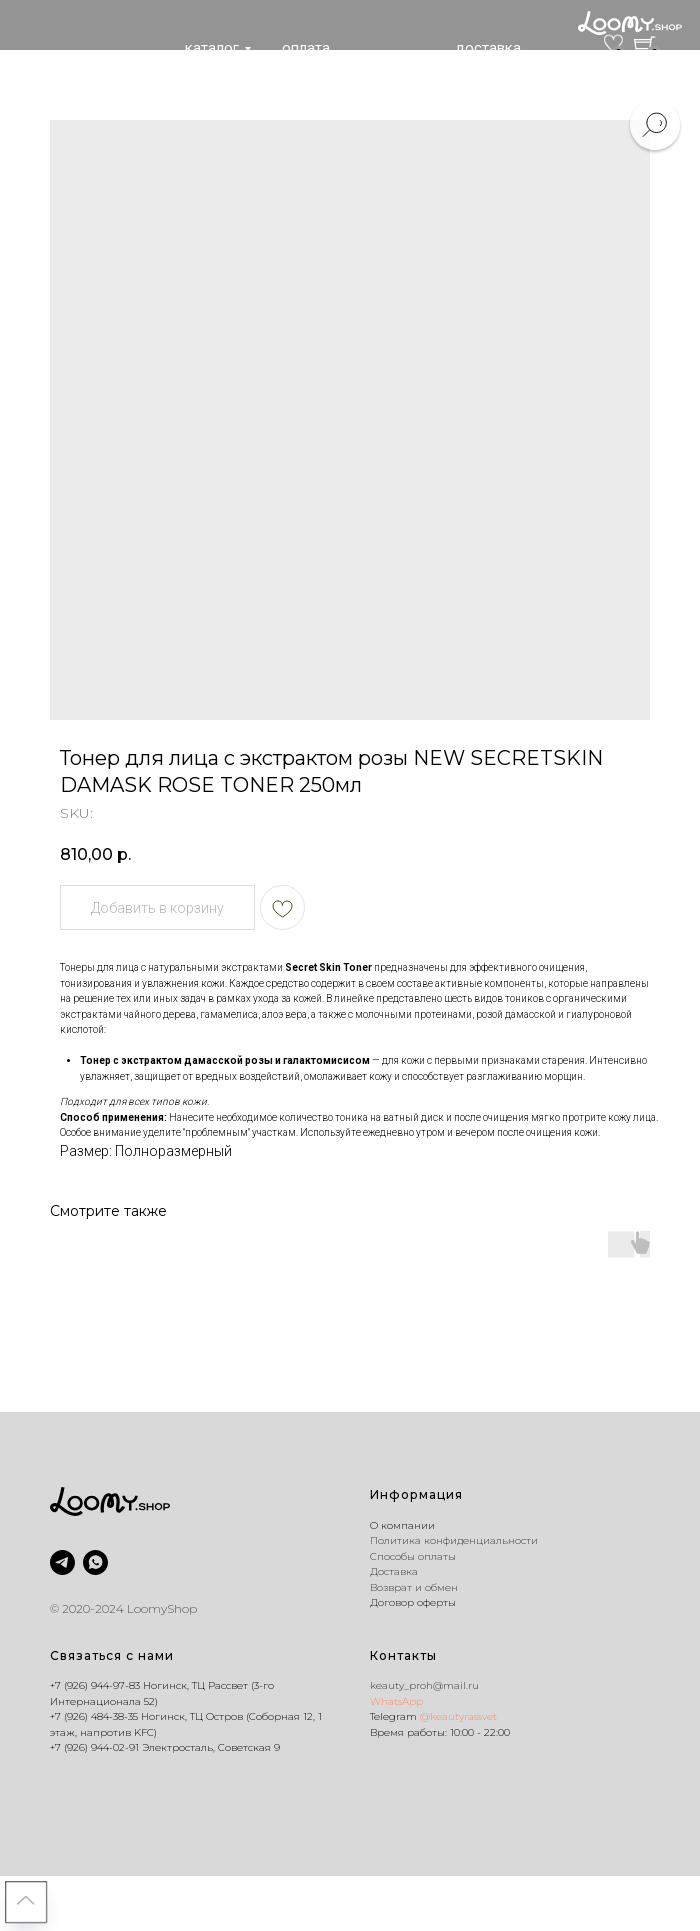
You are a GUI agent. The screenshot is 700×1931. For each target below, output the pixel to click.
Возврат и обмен (414, 1587)
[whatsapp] (95, 1562)
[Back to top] (26, 1902)
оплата (306, 48)
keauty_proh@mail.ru (424, 1685)
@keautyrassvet (458, 1716)
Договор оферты (413, 1602)
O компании (402, 1525)
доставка (488, 48)
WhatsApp (396, 1701)
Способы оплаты (413, 1556)
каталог (212, 48)
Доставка (394, 1571)
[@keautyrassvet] (62, 1562)
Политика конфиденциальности (454, 1540)
